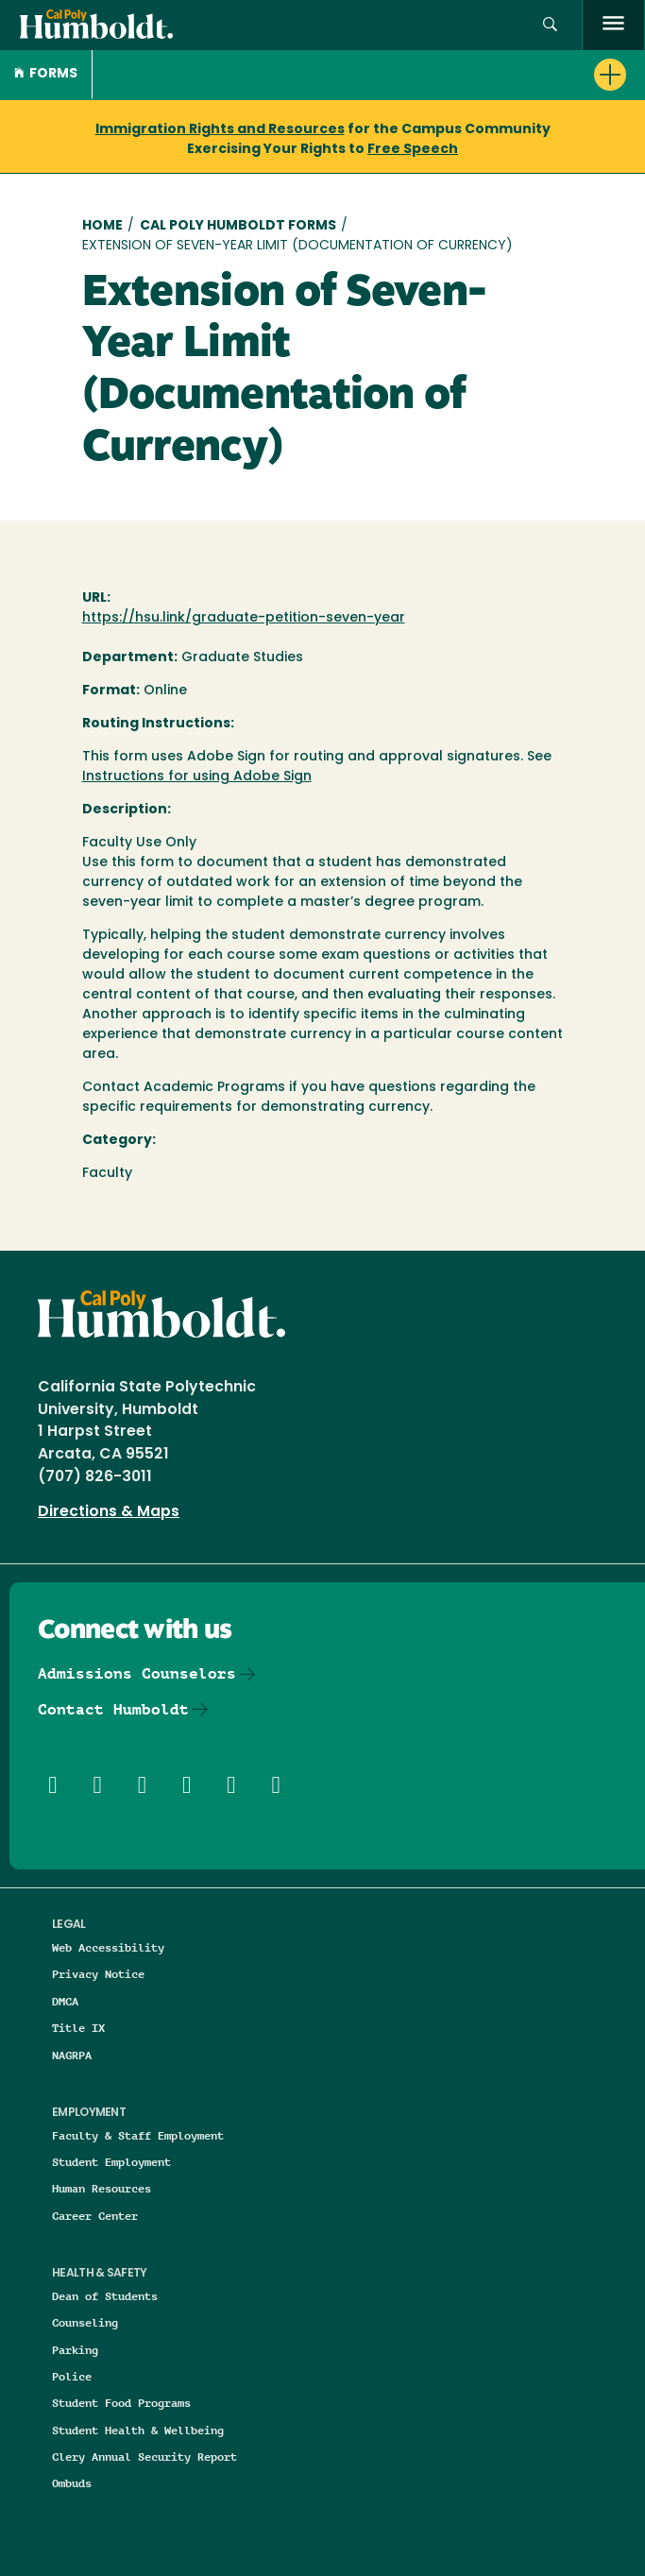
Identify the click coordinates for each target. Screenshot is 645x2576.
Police (72, 2376)
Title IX (78, 2028)
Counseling (85, 2322)
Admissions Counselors (137, 1673)
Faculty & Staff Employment (138, 2135)
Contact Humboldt (113, 1709)
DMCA (65, 2001)
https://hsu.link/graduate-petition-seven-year (243, 618)
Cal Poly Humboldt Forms (238, 226)
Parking (75, 2350)
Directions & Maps (108, 1512)
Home (102, 226)
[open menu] (613, 25)
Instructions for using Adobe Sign (197, 777)
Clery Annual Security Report (144, 2456)
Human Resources (101, 2188)
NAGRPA (72, 2055)
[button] (550, 25)
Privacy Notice (98, 1974)
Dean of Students (105, 2296)
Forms (45, 74)
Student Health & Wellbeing (138, 2430)
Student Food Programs (121, 2403)
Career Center (95, 2216)
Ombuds (72, 2483)
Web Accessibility (108, 1947)
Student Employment (111, 2162)
